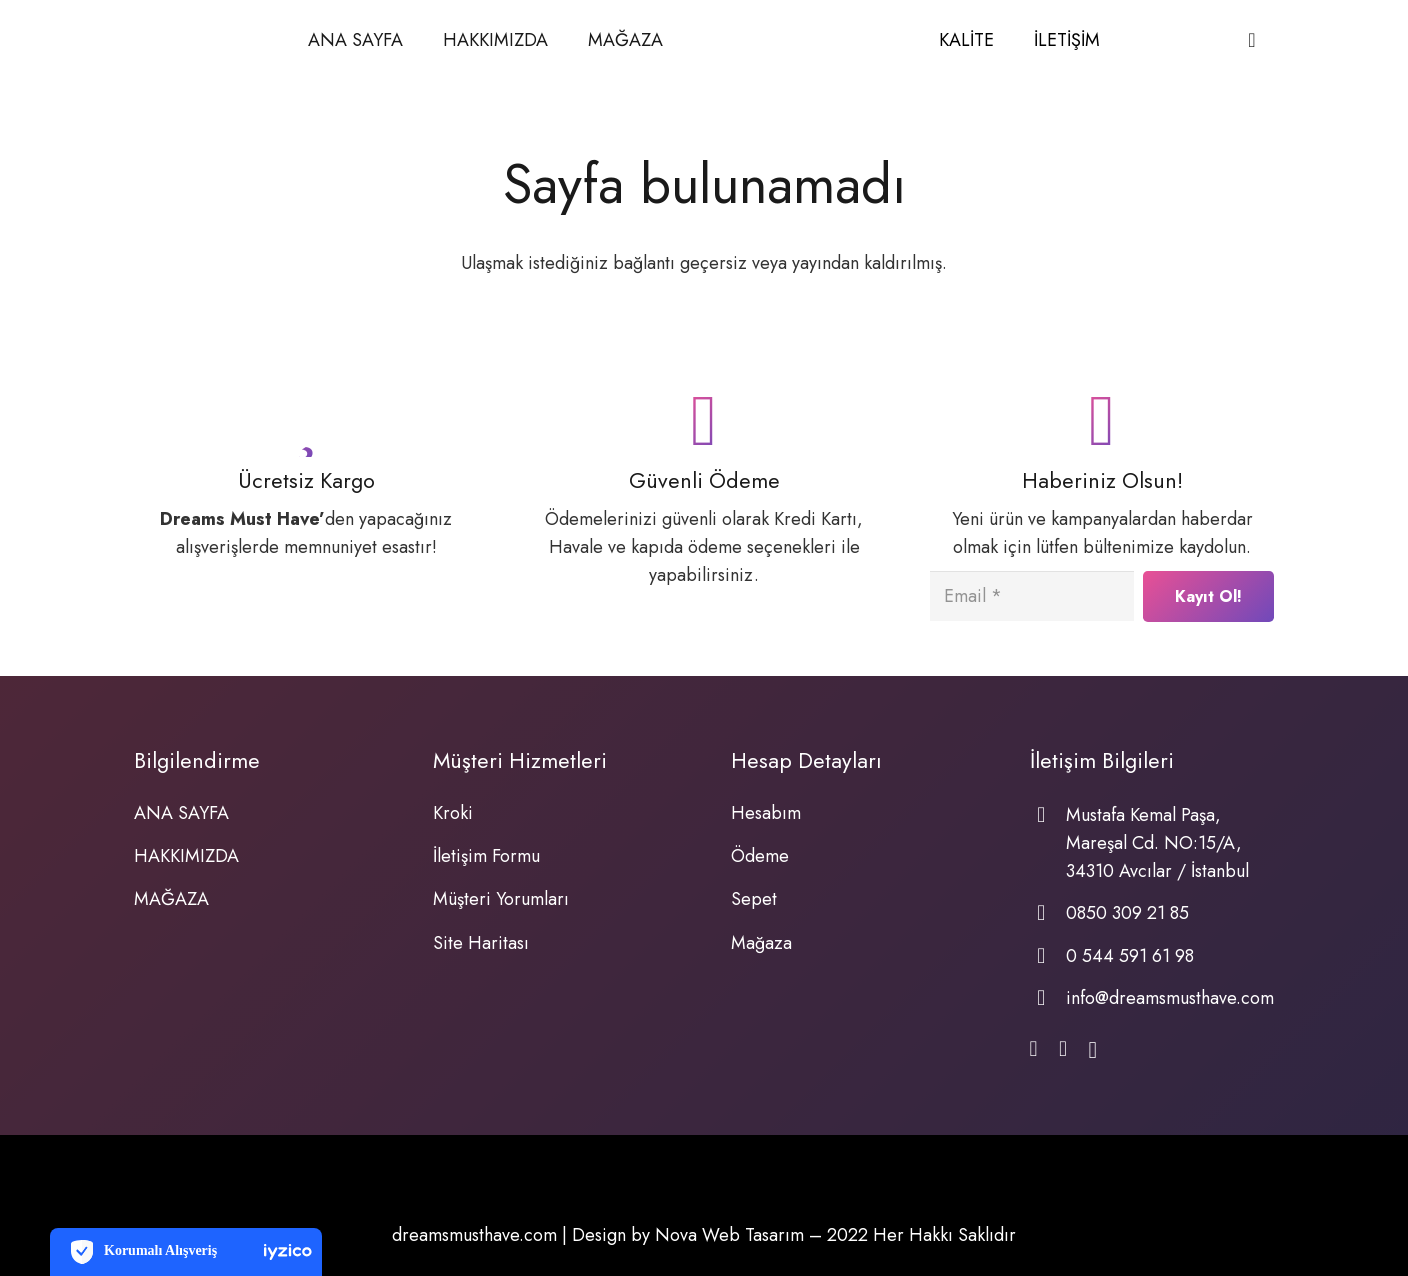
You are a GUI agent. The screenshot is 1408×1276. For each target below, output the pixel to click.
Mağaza (761, 943)
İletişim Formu (486, 856)
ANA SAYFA (181, 813)
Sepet (754, 899)
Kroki (453, 813)
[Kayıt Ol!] (1208, 596)
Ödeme (760, 856)
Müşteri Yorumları (501, 899)
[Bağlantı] (800, 40)
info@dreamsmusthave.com (1170, 998)
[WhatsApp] (1063, 1050)
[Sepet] (1252, 40)
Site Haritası (481, 943)
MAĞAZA (171, 899)
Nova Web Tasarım (729, 1235)
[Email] (1032, 596)
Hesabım (766, 813)
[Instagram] (1092, 1051)
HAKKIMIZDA (186, 856)
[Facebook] (1034, 1050)
